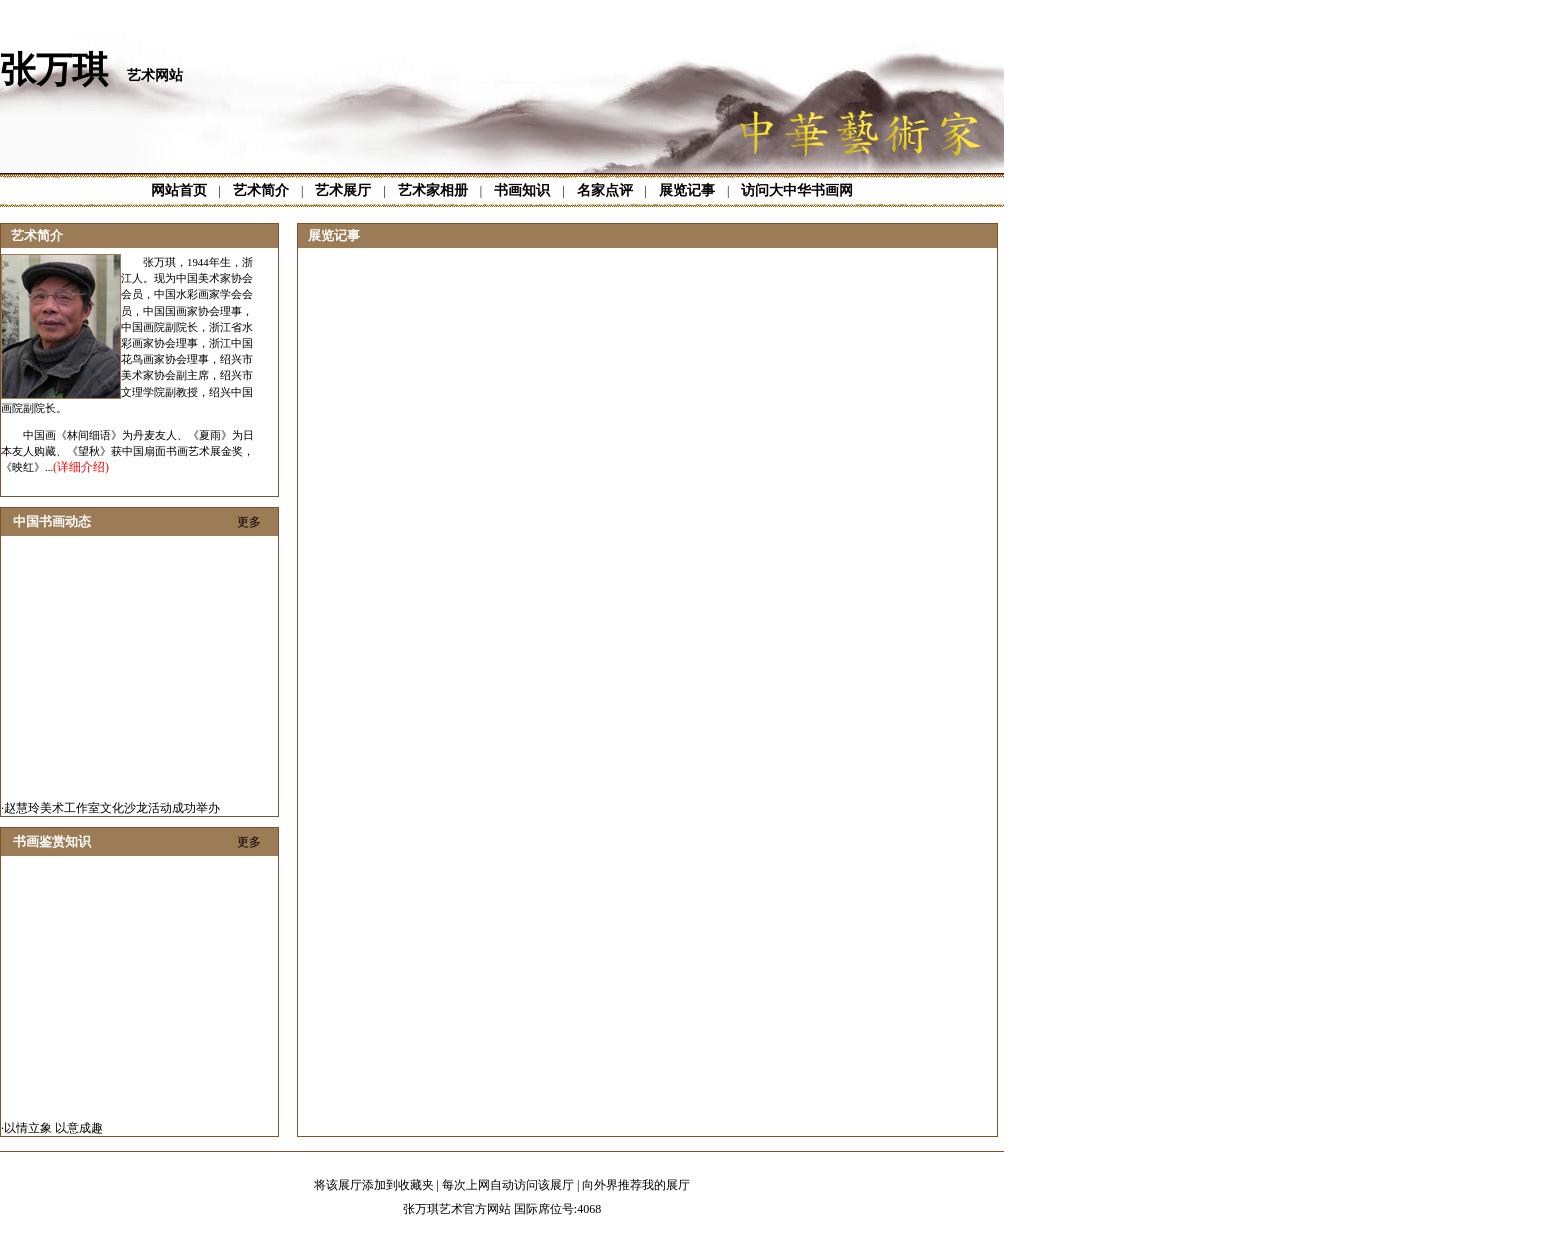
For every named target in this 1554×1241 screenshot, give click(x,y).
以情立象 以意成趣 (53, 1130)
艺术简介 (261, 190)
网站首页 (179, 190)
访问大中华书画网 (797, 190)
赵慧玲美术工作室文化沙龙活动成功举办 (112, 810)
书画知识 (522, 190)
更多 (249, 522)
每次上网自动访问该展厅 (508, 1185)
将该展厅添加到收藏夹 (374, 1185)
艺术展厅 (343, 190)
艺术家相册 (433, 190)
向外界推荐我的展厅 (636, 1185)
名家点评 (605, 190)
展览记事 (687, 190)
